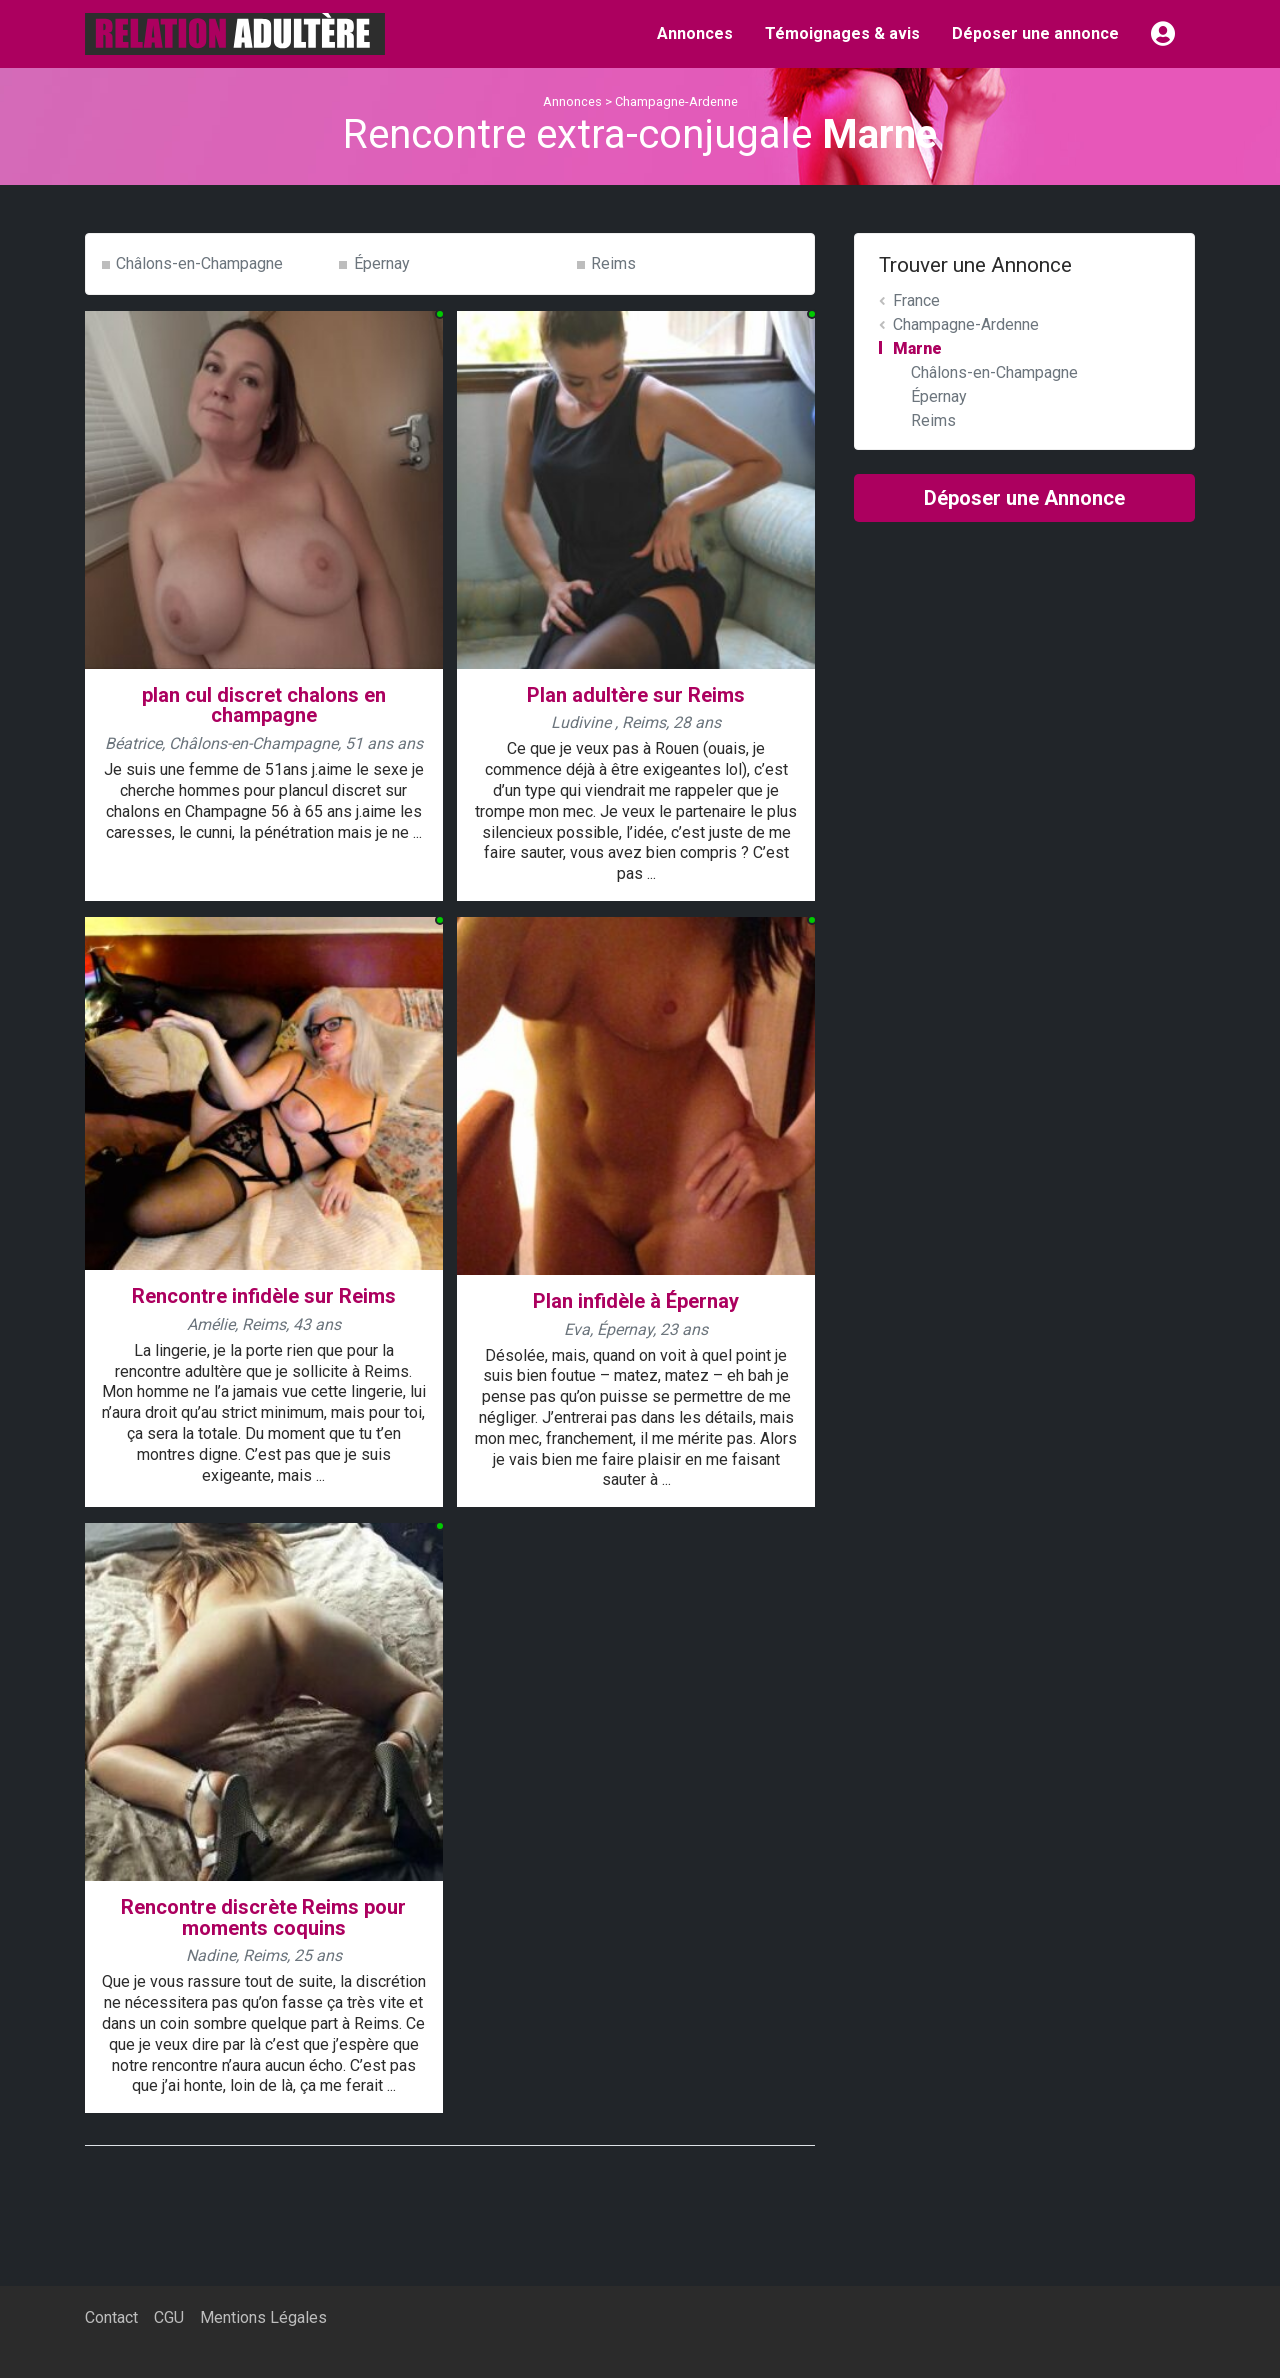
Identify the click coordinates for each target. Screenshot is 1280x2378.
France (916, 300)
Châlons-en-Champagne (199, 263)
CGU (169, 2317)
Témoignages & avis (842, 33)
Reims (613, 263)
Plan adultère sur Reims (636, 695)
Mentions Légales (263, 2317)
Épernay (382, 263)
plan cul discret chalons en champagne (264, 705)
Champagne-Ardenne (676, 101)
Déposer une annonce (1035, 33)
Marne (917, 348)
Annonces (695, 33)
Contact (111, 2317)
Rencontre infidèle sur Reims (264, 1296)
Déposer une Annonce (1024, 498)
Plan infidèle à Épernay (636, 1301)
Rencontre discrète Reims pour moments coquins (263, 1917)
